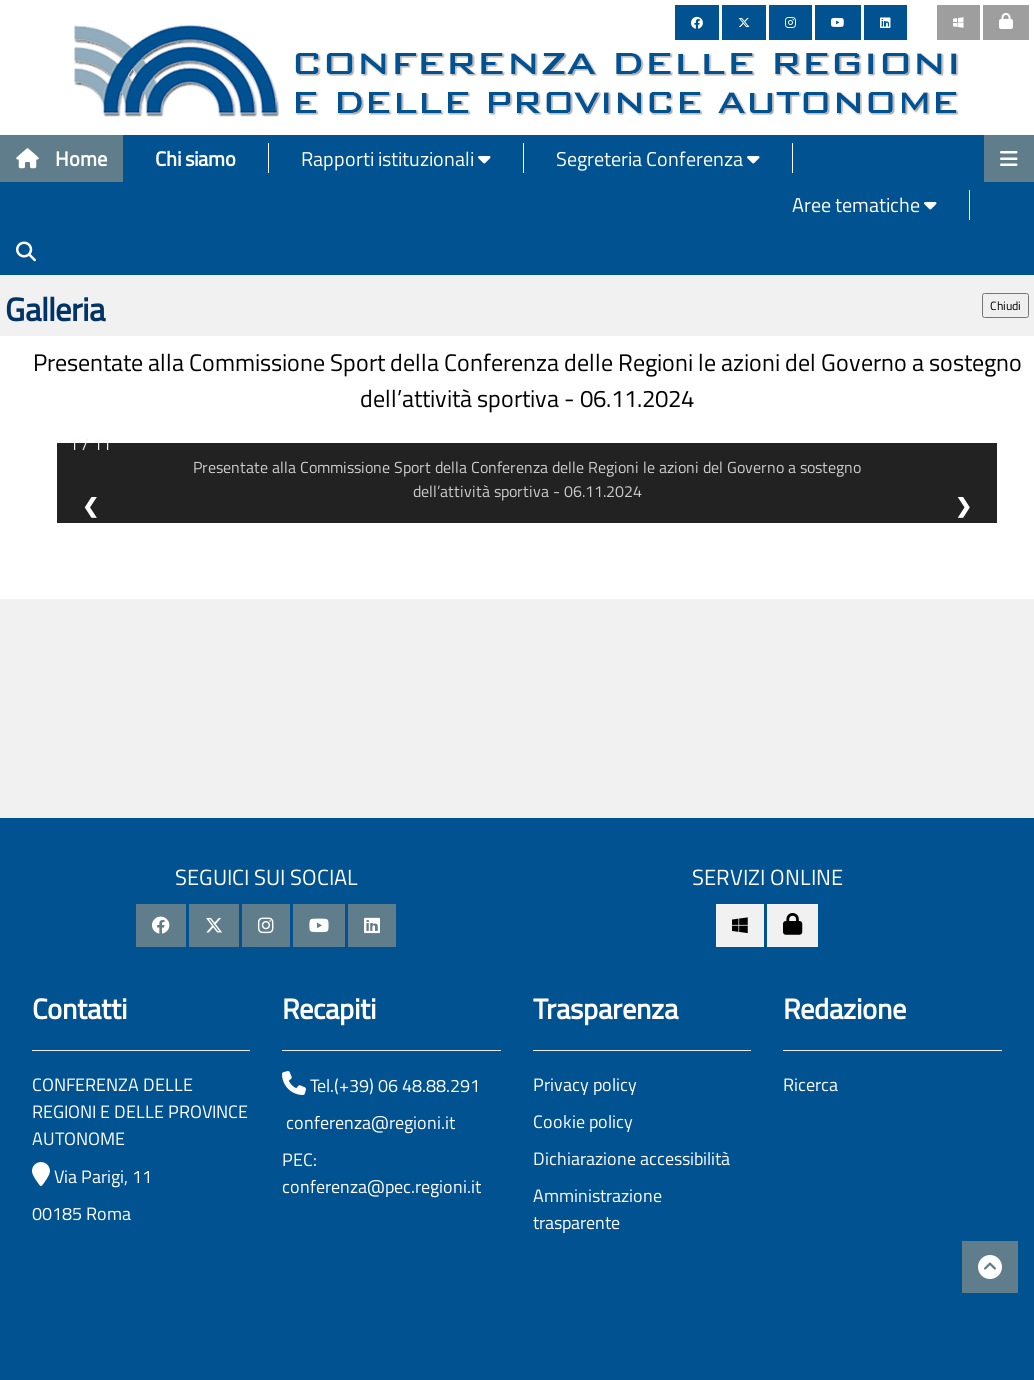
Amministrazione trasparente (597, 1209)
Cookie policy (583, 1121)
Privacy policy (585, 1084)
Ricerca (810, 1084)
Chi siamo (195, 158)
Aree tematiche (864, 204)
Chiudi (1005, 305)
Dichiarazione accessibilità (631, 1158)
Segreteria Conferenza (658, 158)
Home (61, 158)
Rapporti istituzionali (396, 158)
